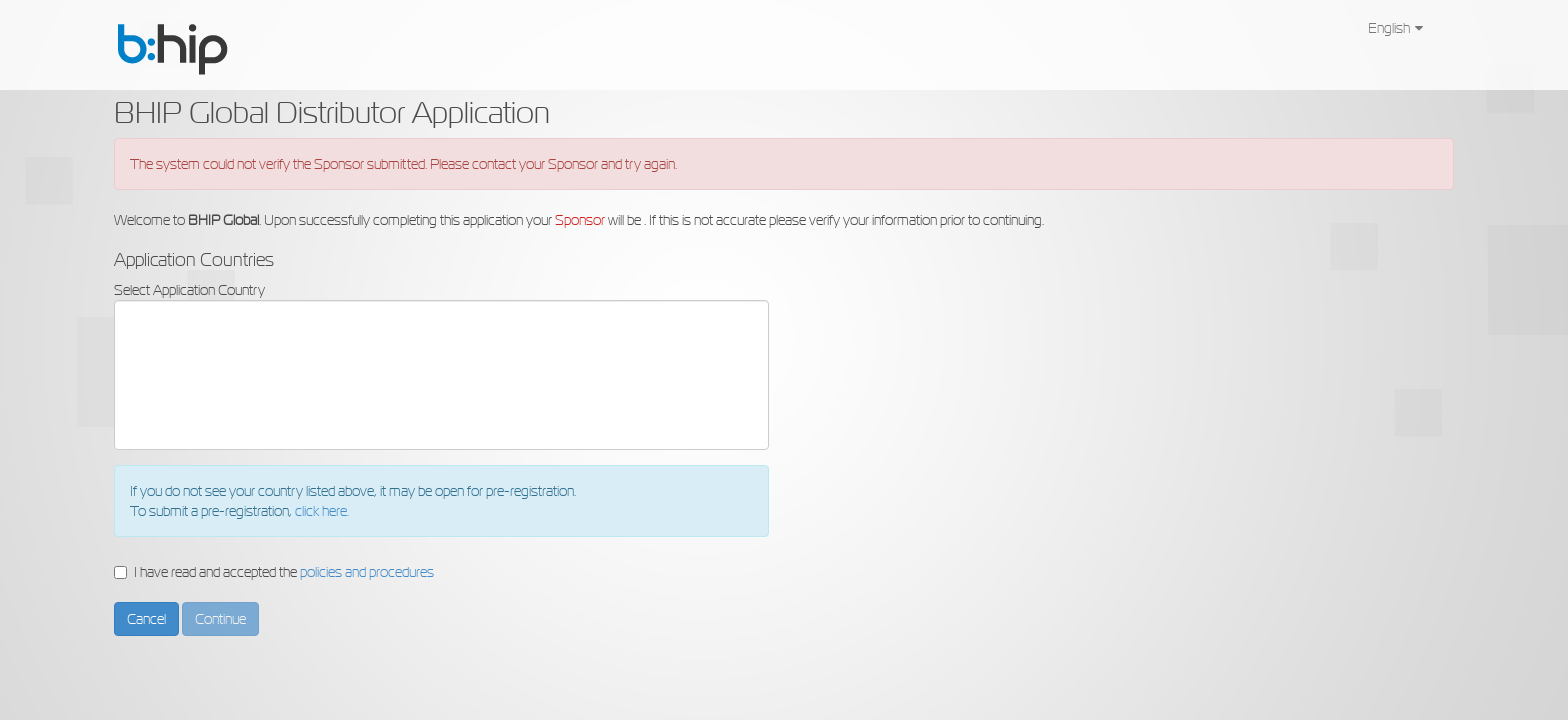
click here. (322, 511)
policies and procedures (367, 572)
